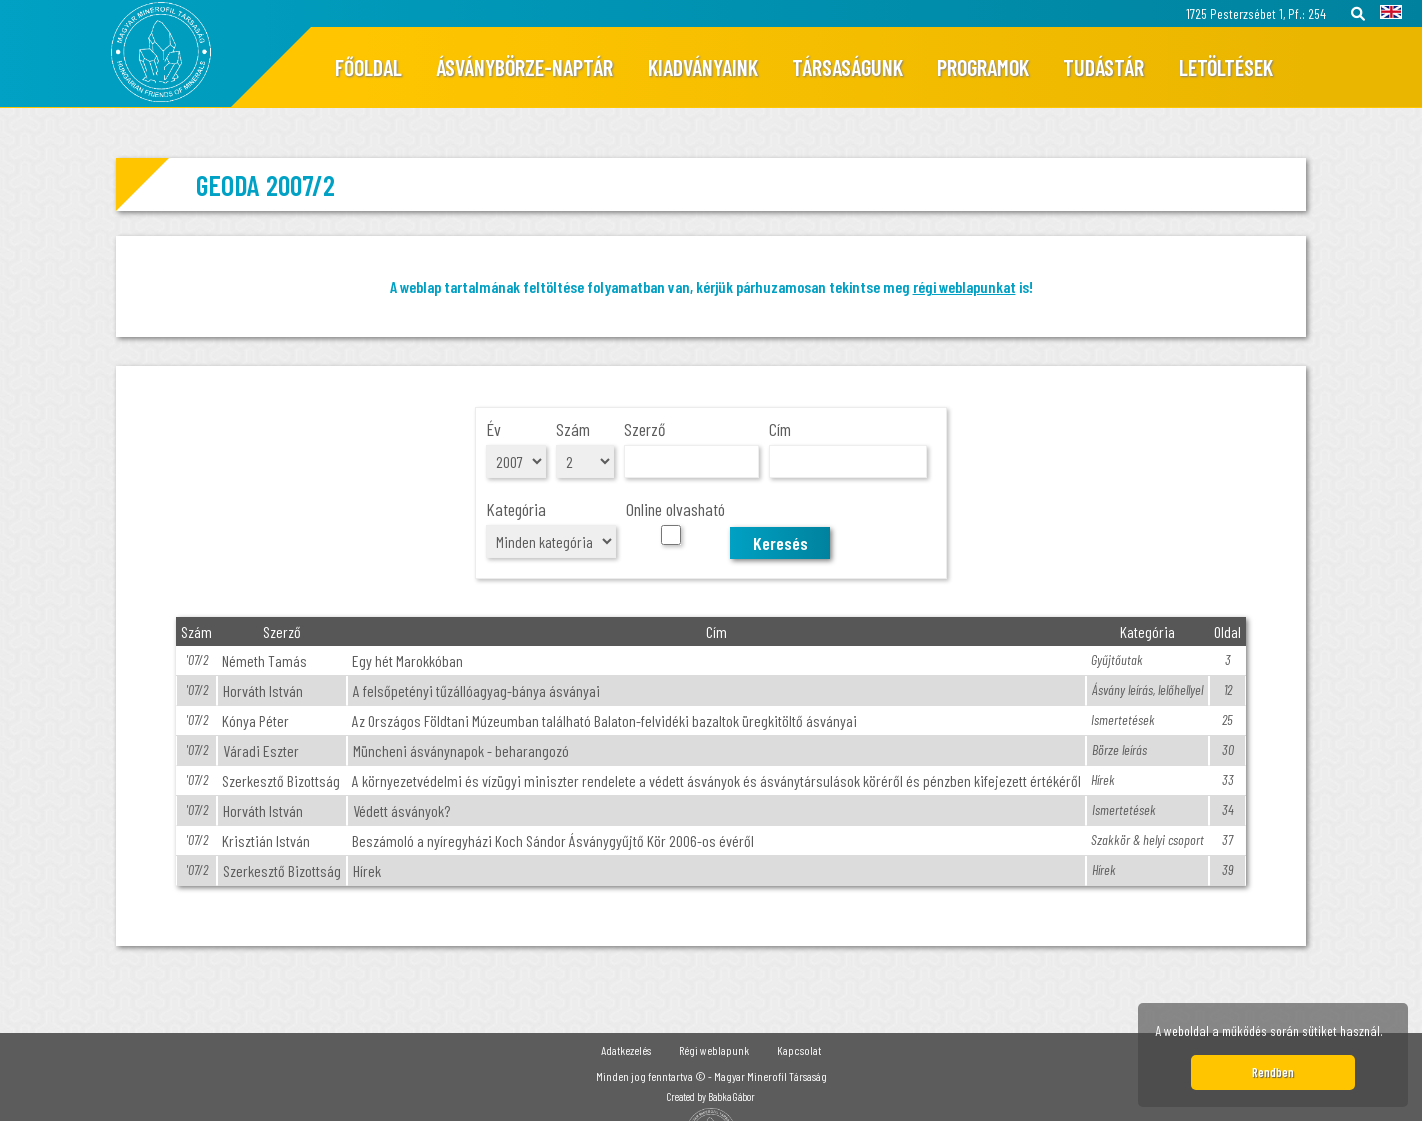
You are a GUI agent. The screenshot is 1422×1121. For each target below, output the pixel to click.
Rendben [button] (1273, 1072)
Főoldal (368, 67)
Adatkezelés (626, 1050)
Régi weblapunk (714, 1050)
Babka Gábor (731, 1096)
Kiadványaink (703, 67)
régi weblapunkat (964, 286)
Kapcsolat (799, 1050)
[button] (1389, 1034)
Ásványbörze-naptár (524, 67)
